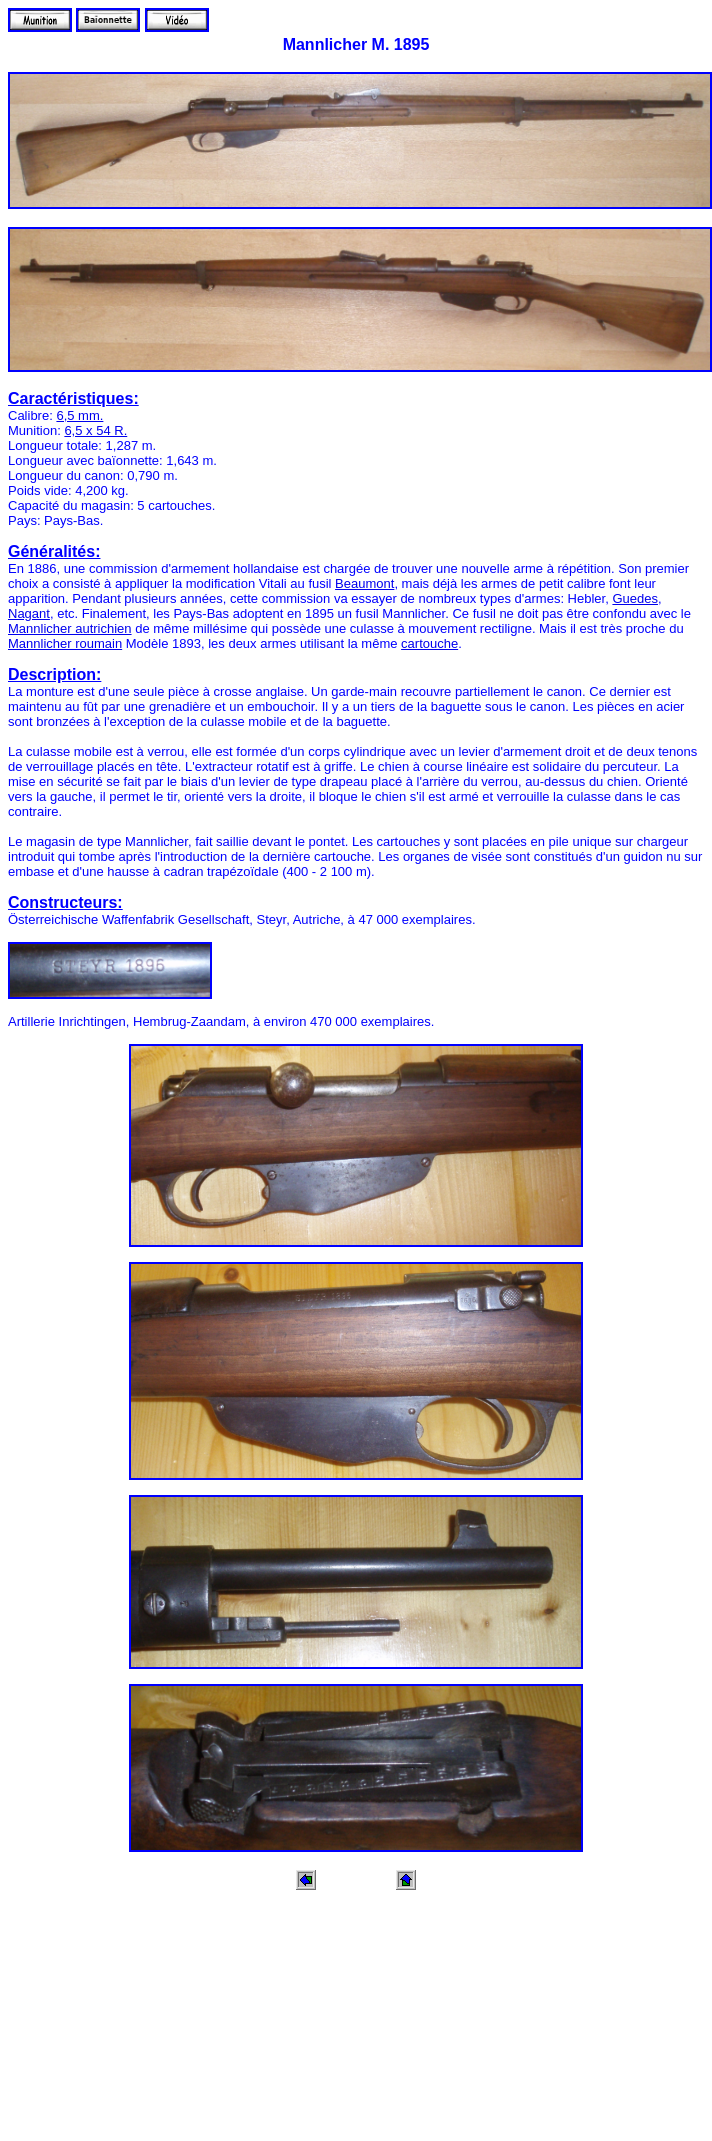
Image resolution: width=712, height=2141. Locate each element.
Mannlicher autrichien (70, 628)
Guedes (635, 598)
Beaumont (364, 583)
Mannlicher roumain (65, 643)
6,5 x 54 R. (95, 430)
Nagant (29, 613)
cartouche (429, 643)
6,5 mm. (79, 415)
